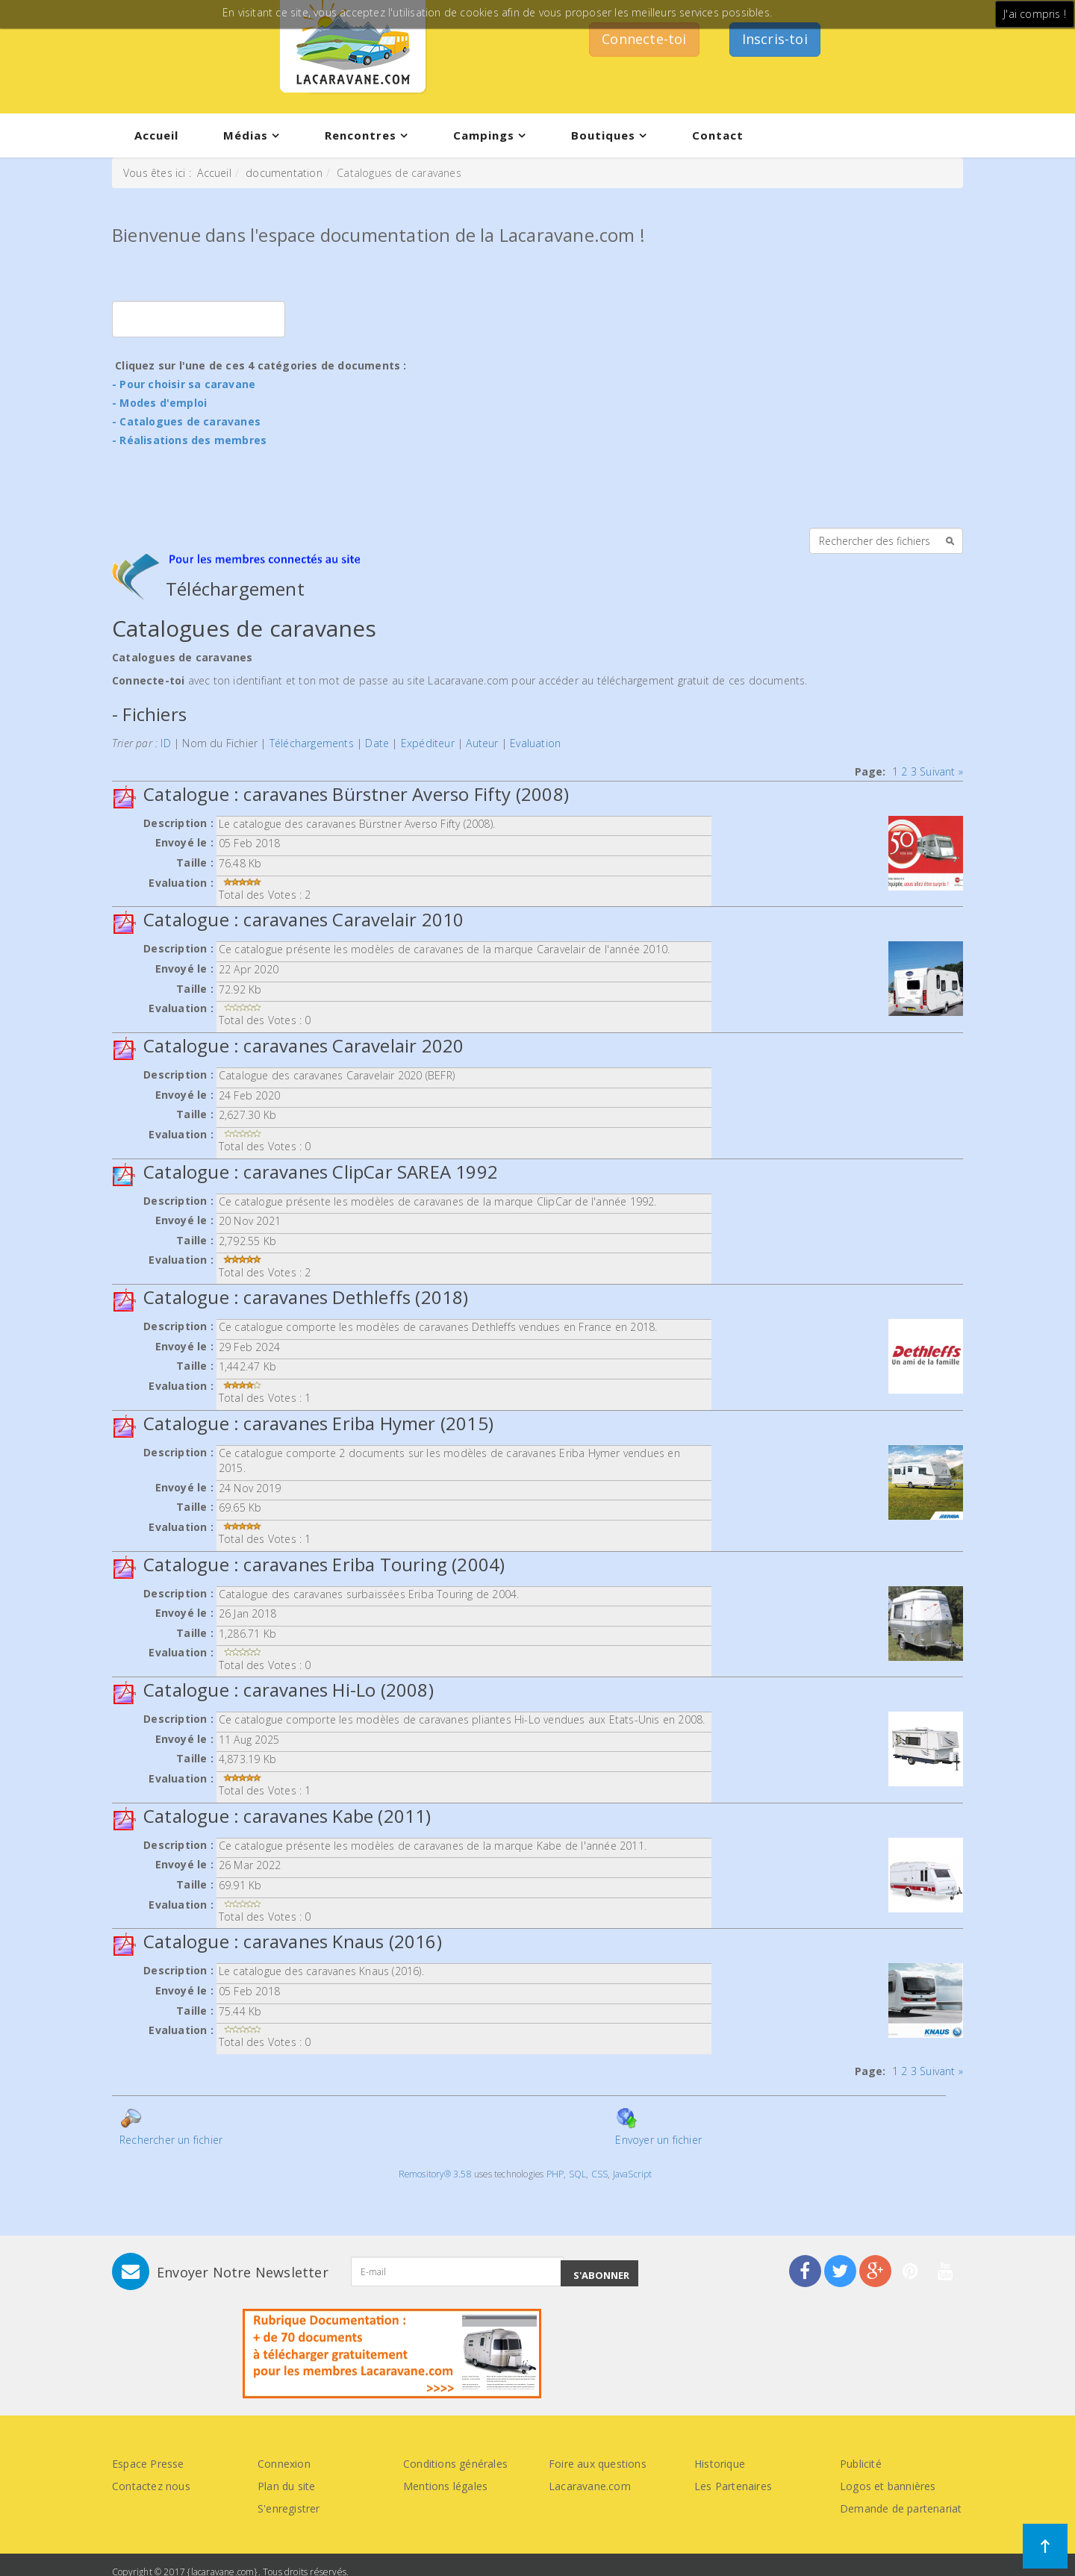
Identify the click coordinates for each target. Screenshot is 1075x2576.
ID (165, 743)
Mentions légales (445, 2486)
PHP (555, 2174)
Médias (245, 135)
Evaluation (535, 743)
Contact (718, 135)
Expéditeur (428, 743)
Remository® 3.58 (435, 2174)
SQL (578, 2174)
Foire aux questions (597, 2464)
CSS (599, 2174)
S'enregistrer (289, 2508)
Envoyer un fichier (658, 2126)
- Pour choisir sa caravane (183, 384)
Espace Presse (148, 2464)
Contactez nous (151, 2486)
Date (377, 743)
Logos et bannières (888, 2486)
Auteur (482, 743)
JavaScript (632, 2174)
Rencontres (360, 135)
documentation (284, 173)
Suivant (937, 771)
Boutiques (603, 135)
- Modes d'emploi (159, 403)
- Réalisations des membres (189, 440)
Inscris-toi (775, 39)
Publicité (861, 2464)
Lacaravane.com (590, 2486)
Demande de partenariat (901, 2508)
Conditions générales (455, 2464)
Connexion (284, 2464)
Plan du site (286, 2486)
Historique (719, 2464)
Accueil (156, 135)
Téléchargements (311, 743)
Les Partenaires (733, 2486)
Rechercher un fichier (170, 2126)
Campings (483, 135)
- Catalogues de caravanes (186, 421)
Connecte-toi (644, 39)
